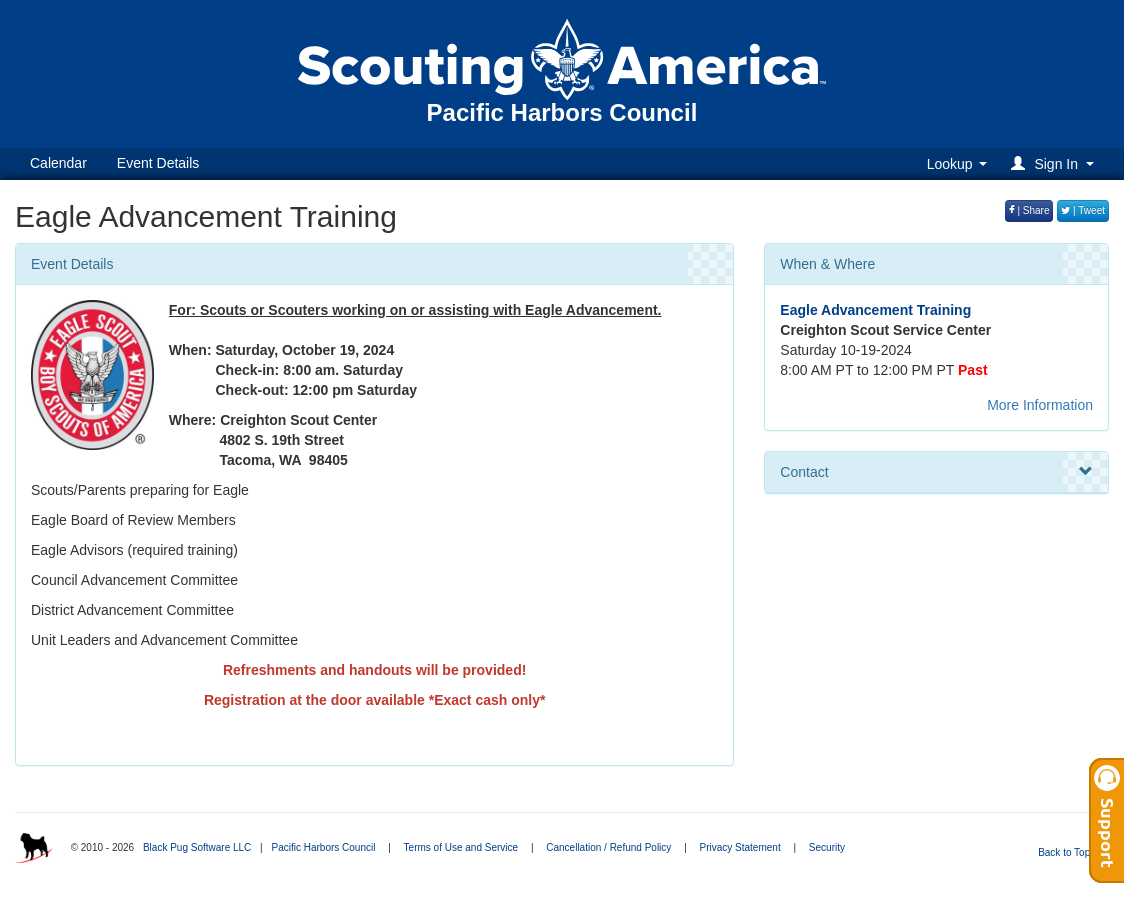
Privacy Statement (740, 847)
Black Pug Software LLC (197, 847)
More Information (1040, 405)
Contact (936, 472)
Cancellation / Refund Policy (608, 847)
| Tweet (1083, 210)
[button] (1055, 163)
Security (827, 847)
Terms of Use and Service (461, 847)
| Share (1029, 210)
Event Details (158, 163)
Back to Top (1070, 852)
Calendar (58, 163)
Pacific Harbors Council (323, 847)
